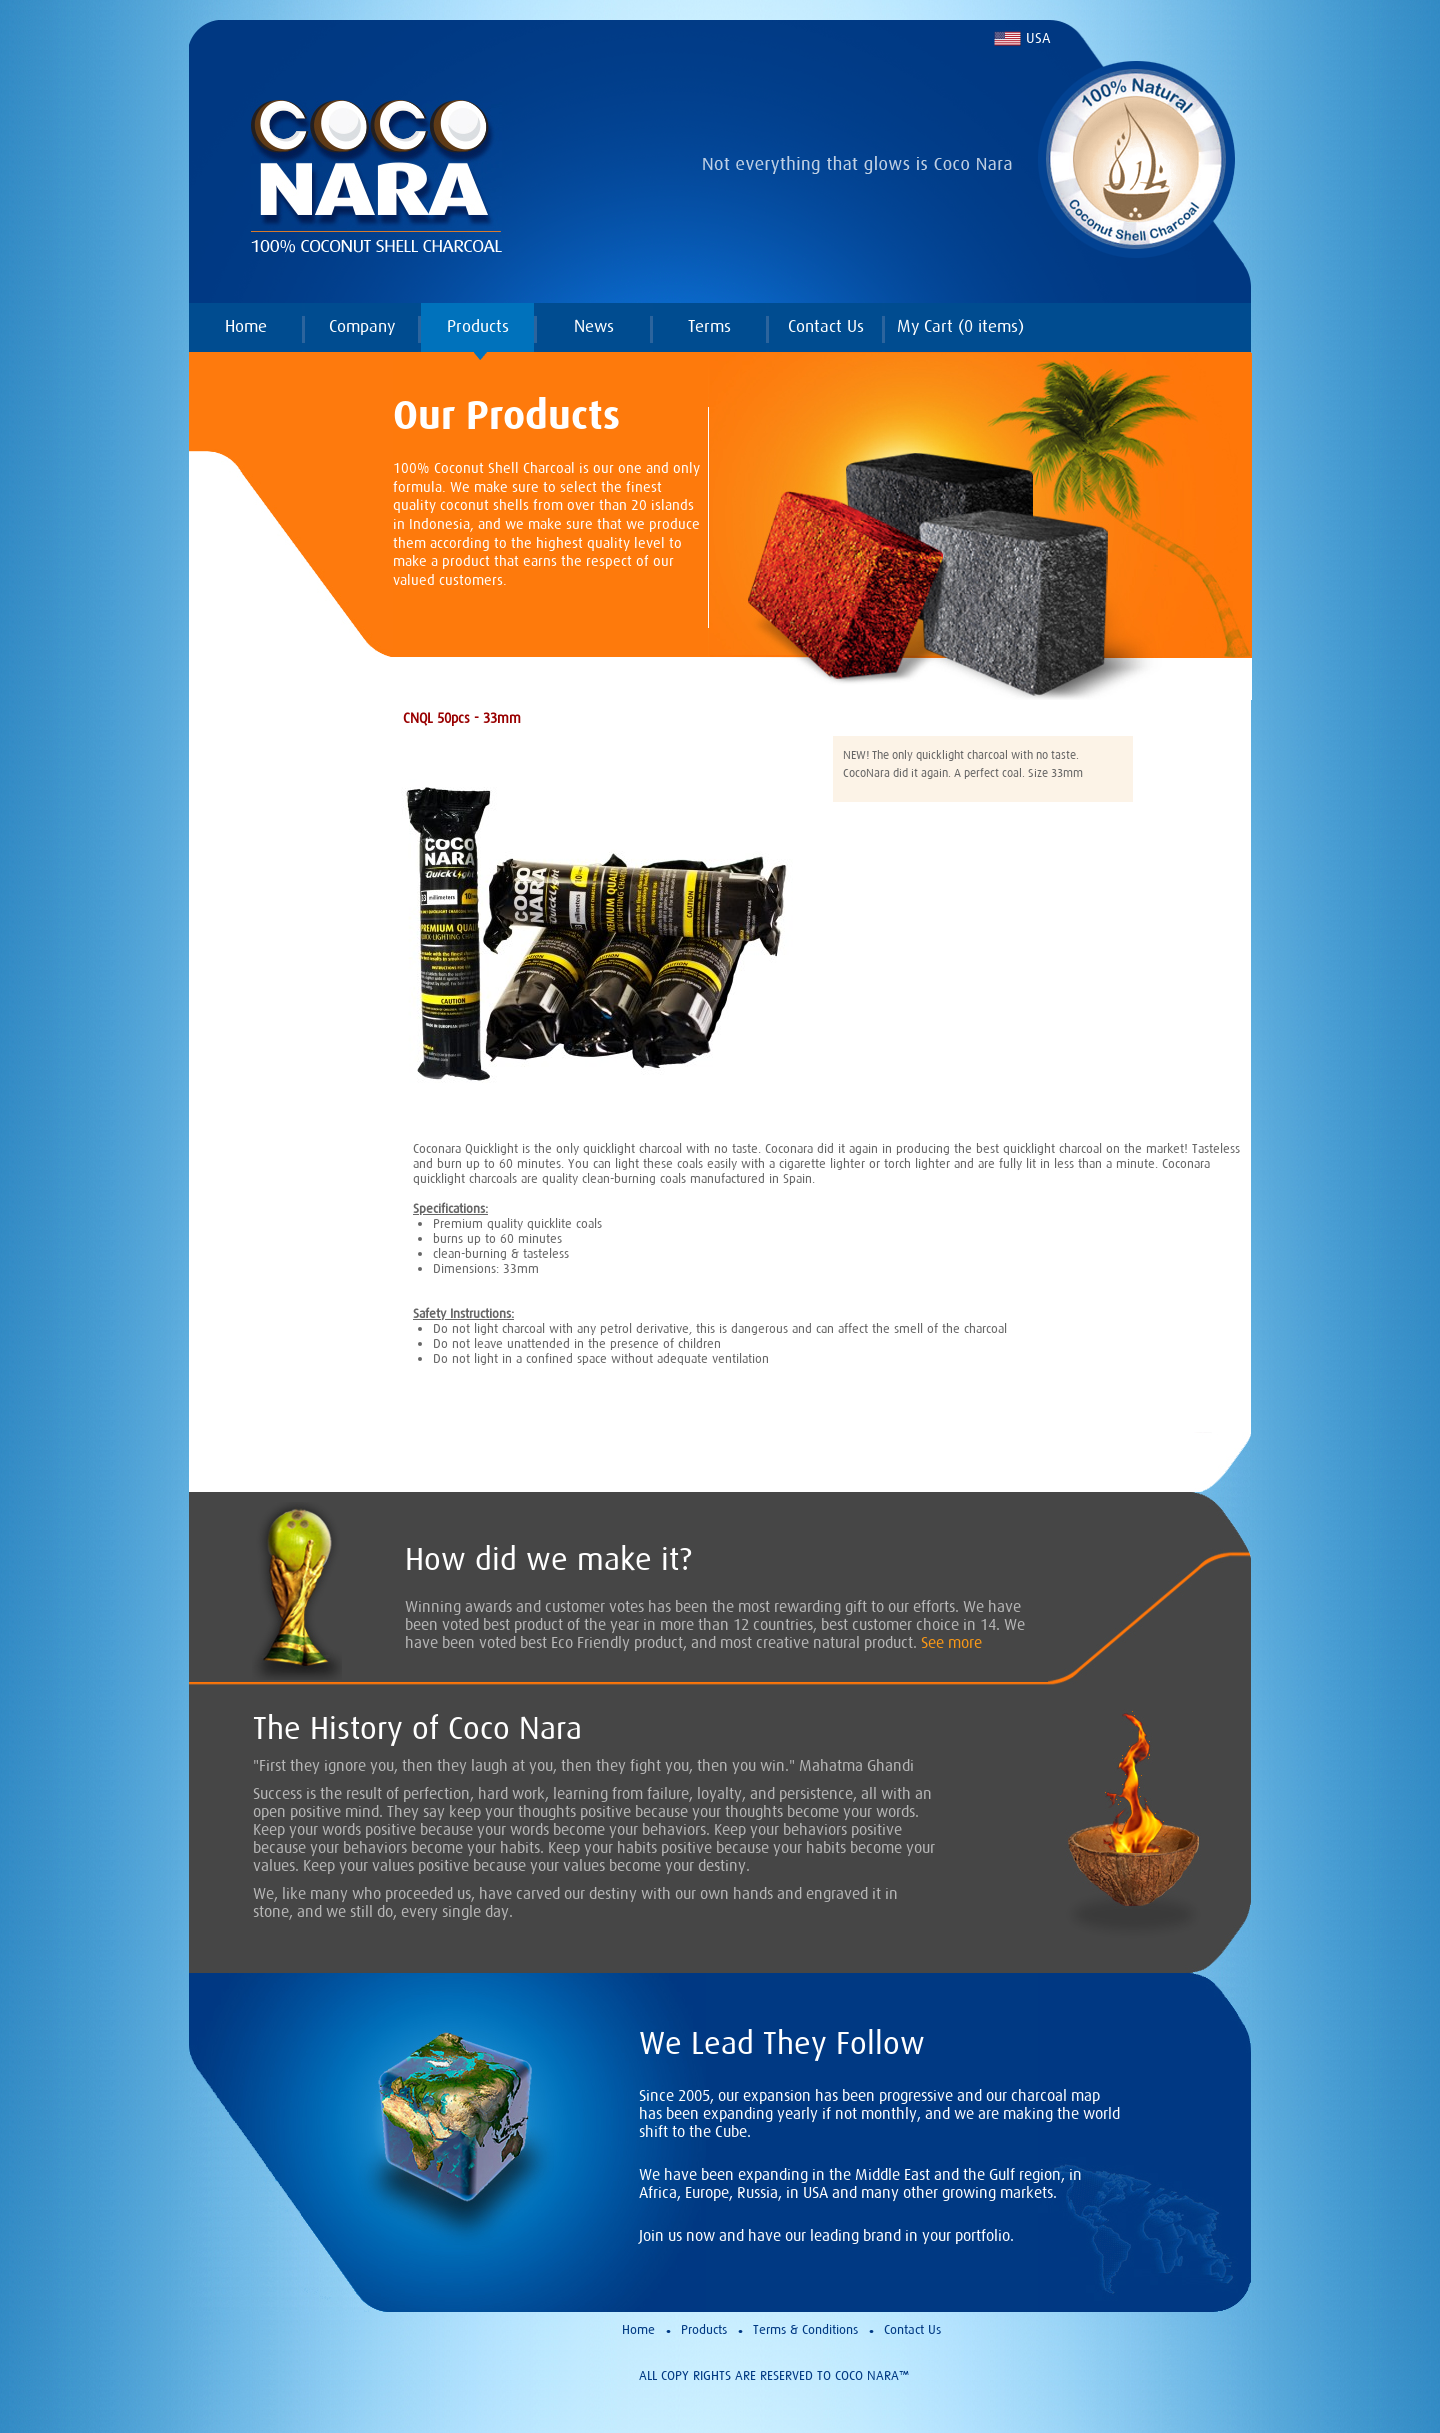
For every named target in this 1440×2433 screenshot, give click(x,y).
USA (1038, 38)
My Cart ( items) (960, 326)
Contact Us (826, 326)
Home (246, 326)
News (594, 326)
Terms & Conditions (805, 2329)
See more (951, 1642)
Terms (709, 326)
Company (362, 326)
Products (478, 326)
